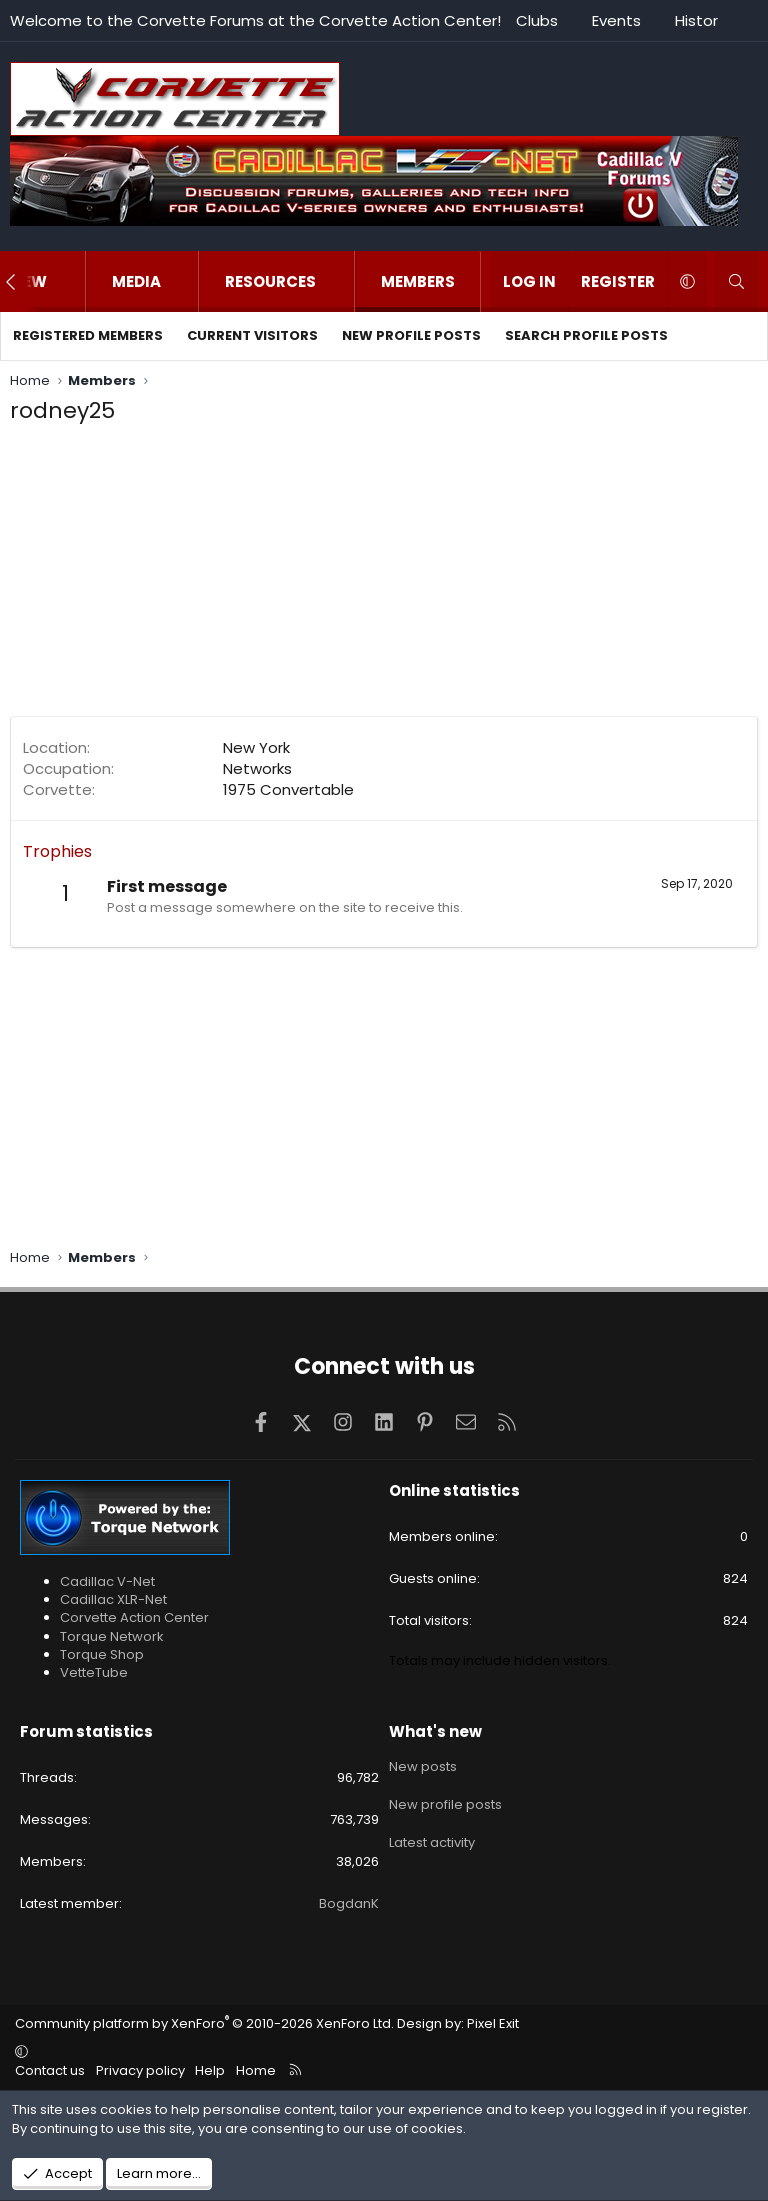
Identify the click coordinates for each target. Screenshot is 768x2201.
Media (136, 281)
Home (256, 2070)
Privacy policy (140, 2070)
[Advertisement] (384, 576)
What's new (435, 1731)
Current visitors (252, 335)
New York (256, 747)
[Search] (736, 281)
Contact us (50, 2070)
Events (616, 20)
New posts (423, 1766)
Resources (270, 281)
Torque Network (112, 1636)
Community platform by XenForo (204, 2023)
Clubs (537, 20)
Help (210, 2070)
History (700, 20)
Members (418, 281)
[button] (67, 281)
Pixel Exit (493, 2023)
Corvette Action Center (134, 1617)
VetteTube (94, 1672)
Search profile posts (586, 335)
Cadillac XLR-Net (113, 1599)
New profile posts (411, 335)
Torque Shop (102, 1654)
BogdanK (349, 1903)
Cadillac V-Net (107, 1581)
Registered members (88, 335)
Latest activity (432, 1837)
